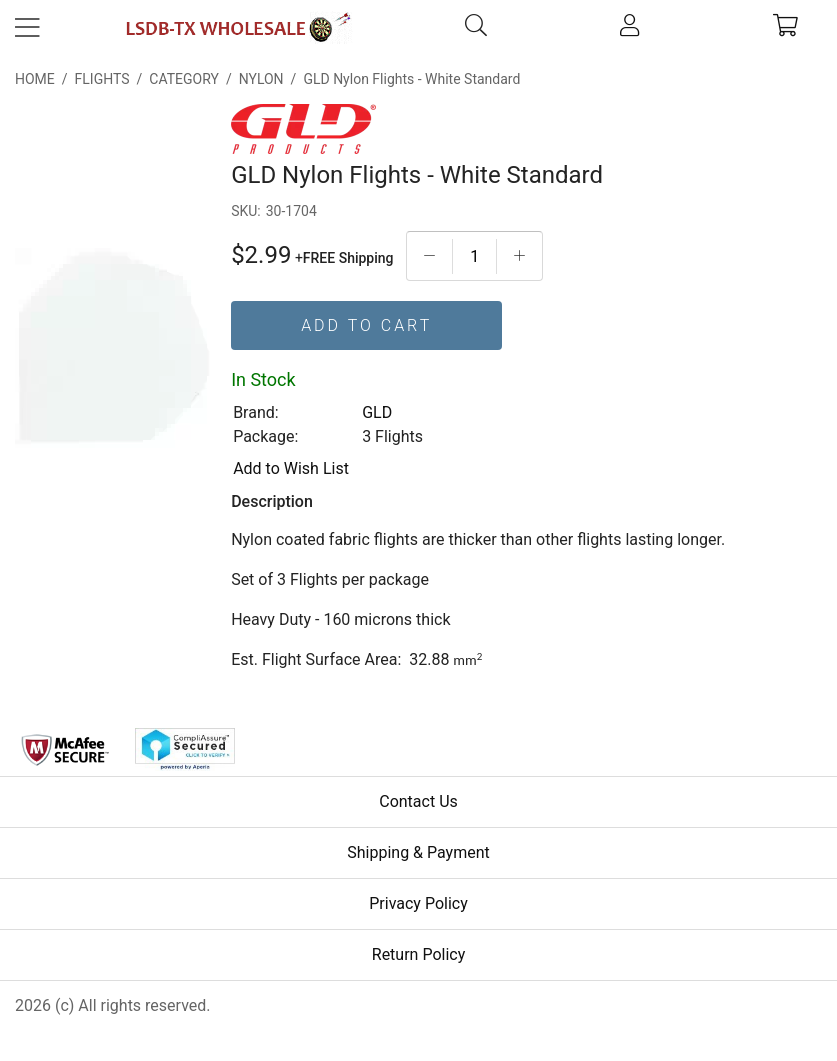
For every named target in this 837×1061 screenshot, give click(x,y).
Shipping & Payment (418, 852)
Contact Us (418, 801)
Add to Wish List (291, 468)
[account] (629, 27)
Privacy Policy (418, 903)
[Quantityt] (474, 256)
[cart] (785, 27)
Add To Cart (366, 325)
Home (35, 79)
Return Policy (418, 954)
